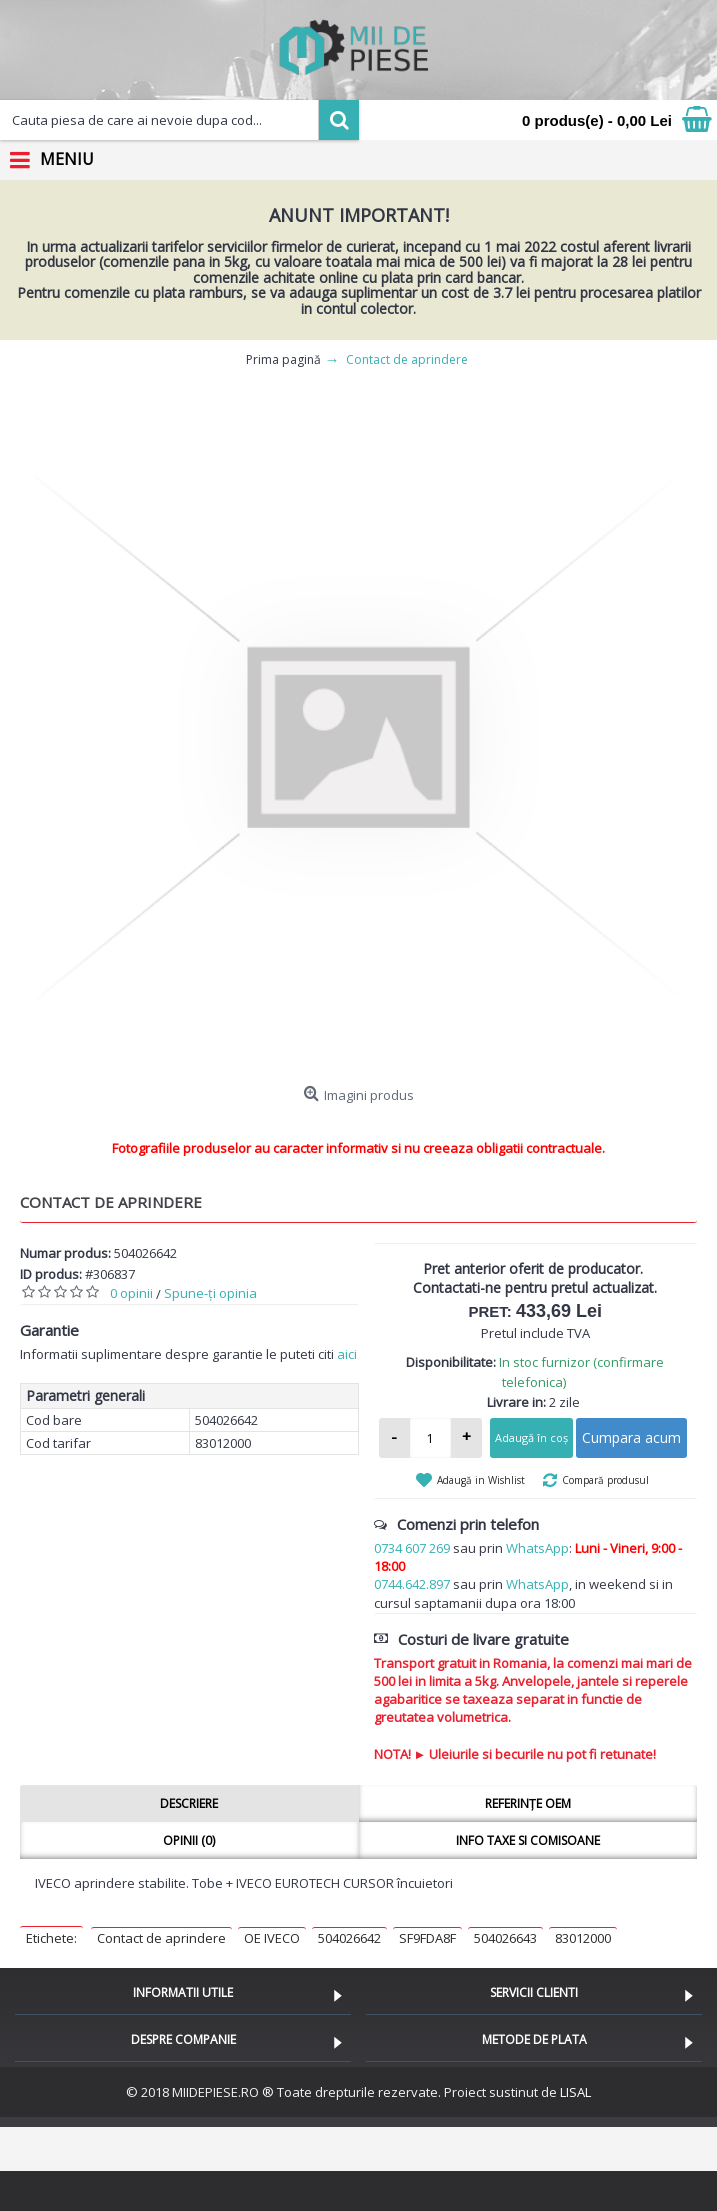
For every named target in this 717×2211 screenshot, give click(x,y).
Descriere (189, 1803)
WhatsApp (537, 1548)
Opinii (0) (189, 1840)
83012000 (583, 1938)
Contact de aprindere (161, 1938)
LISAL (575, 2092)
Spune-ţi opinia (210, 1293)
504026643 (505, 1938)
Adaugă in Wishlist (481, 1480)
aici (347, 1354)
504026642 (349, 1938)
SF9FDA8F (427, 1938)
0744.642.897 (412, 1584)
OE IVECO (272, 1938)
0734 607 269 (412, 1548)
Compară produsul (605, 1480)
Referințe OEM (528, 1803)
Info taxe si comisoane (528, 1840)
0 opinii (131, 1293)
